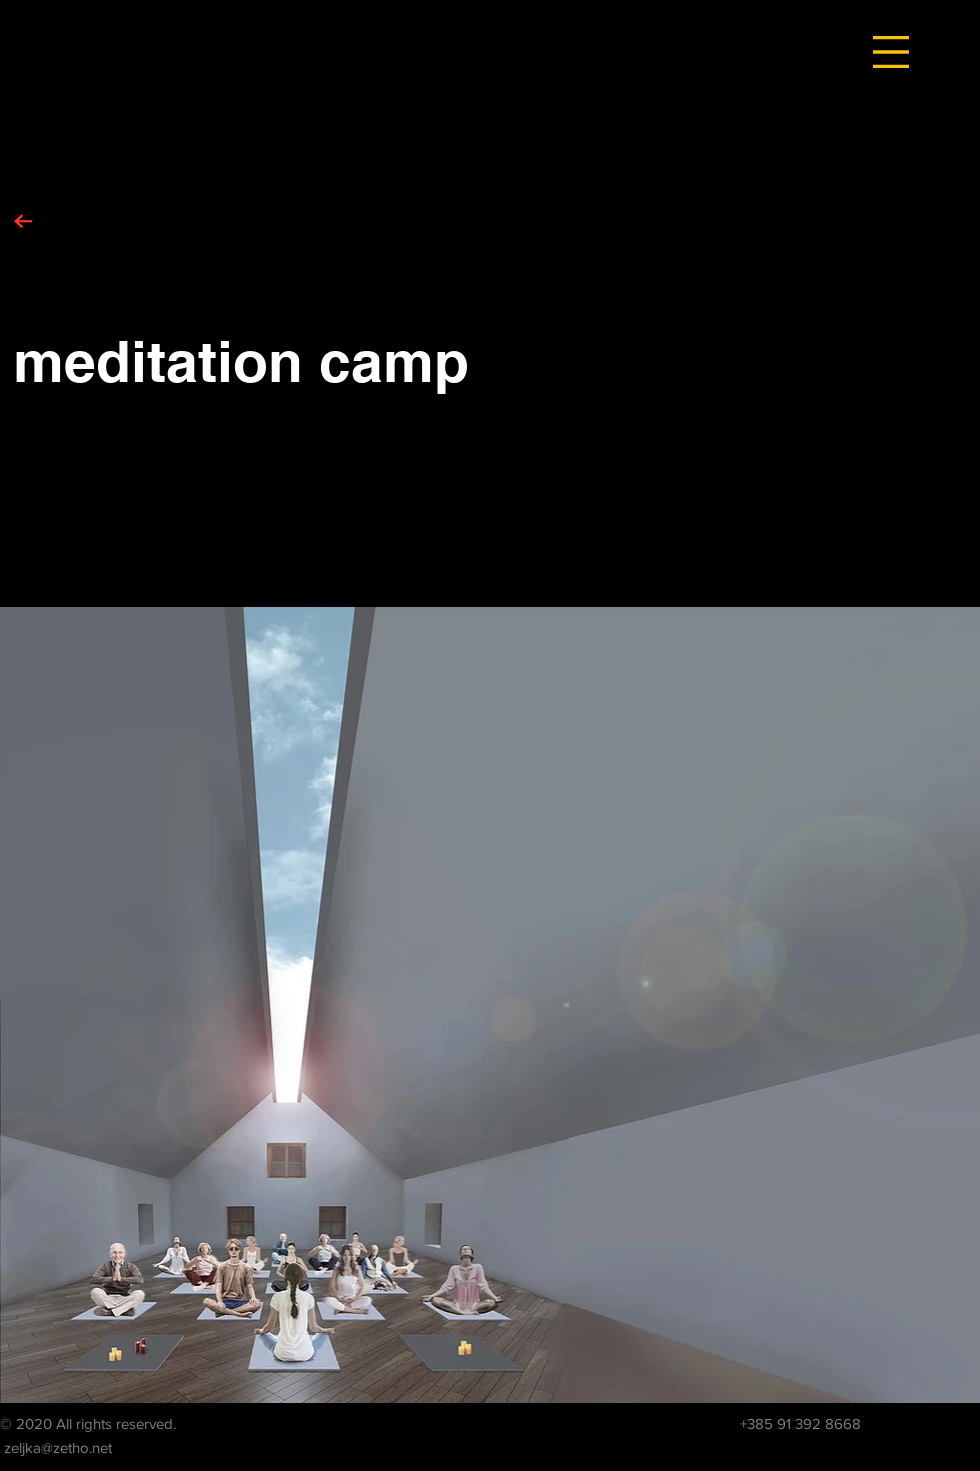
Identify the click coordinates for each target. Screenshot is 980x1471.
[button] (891, 52)
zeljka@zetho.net (58, 1447)
